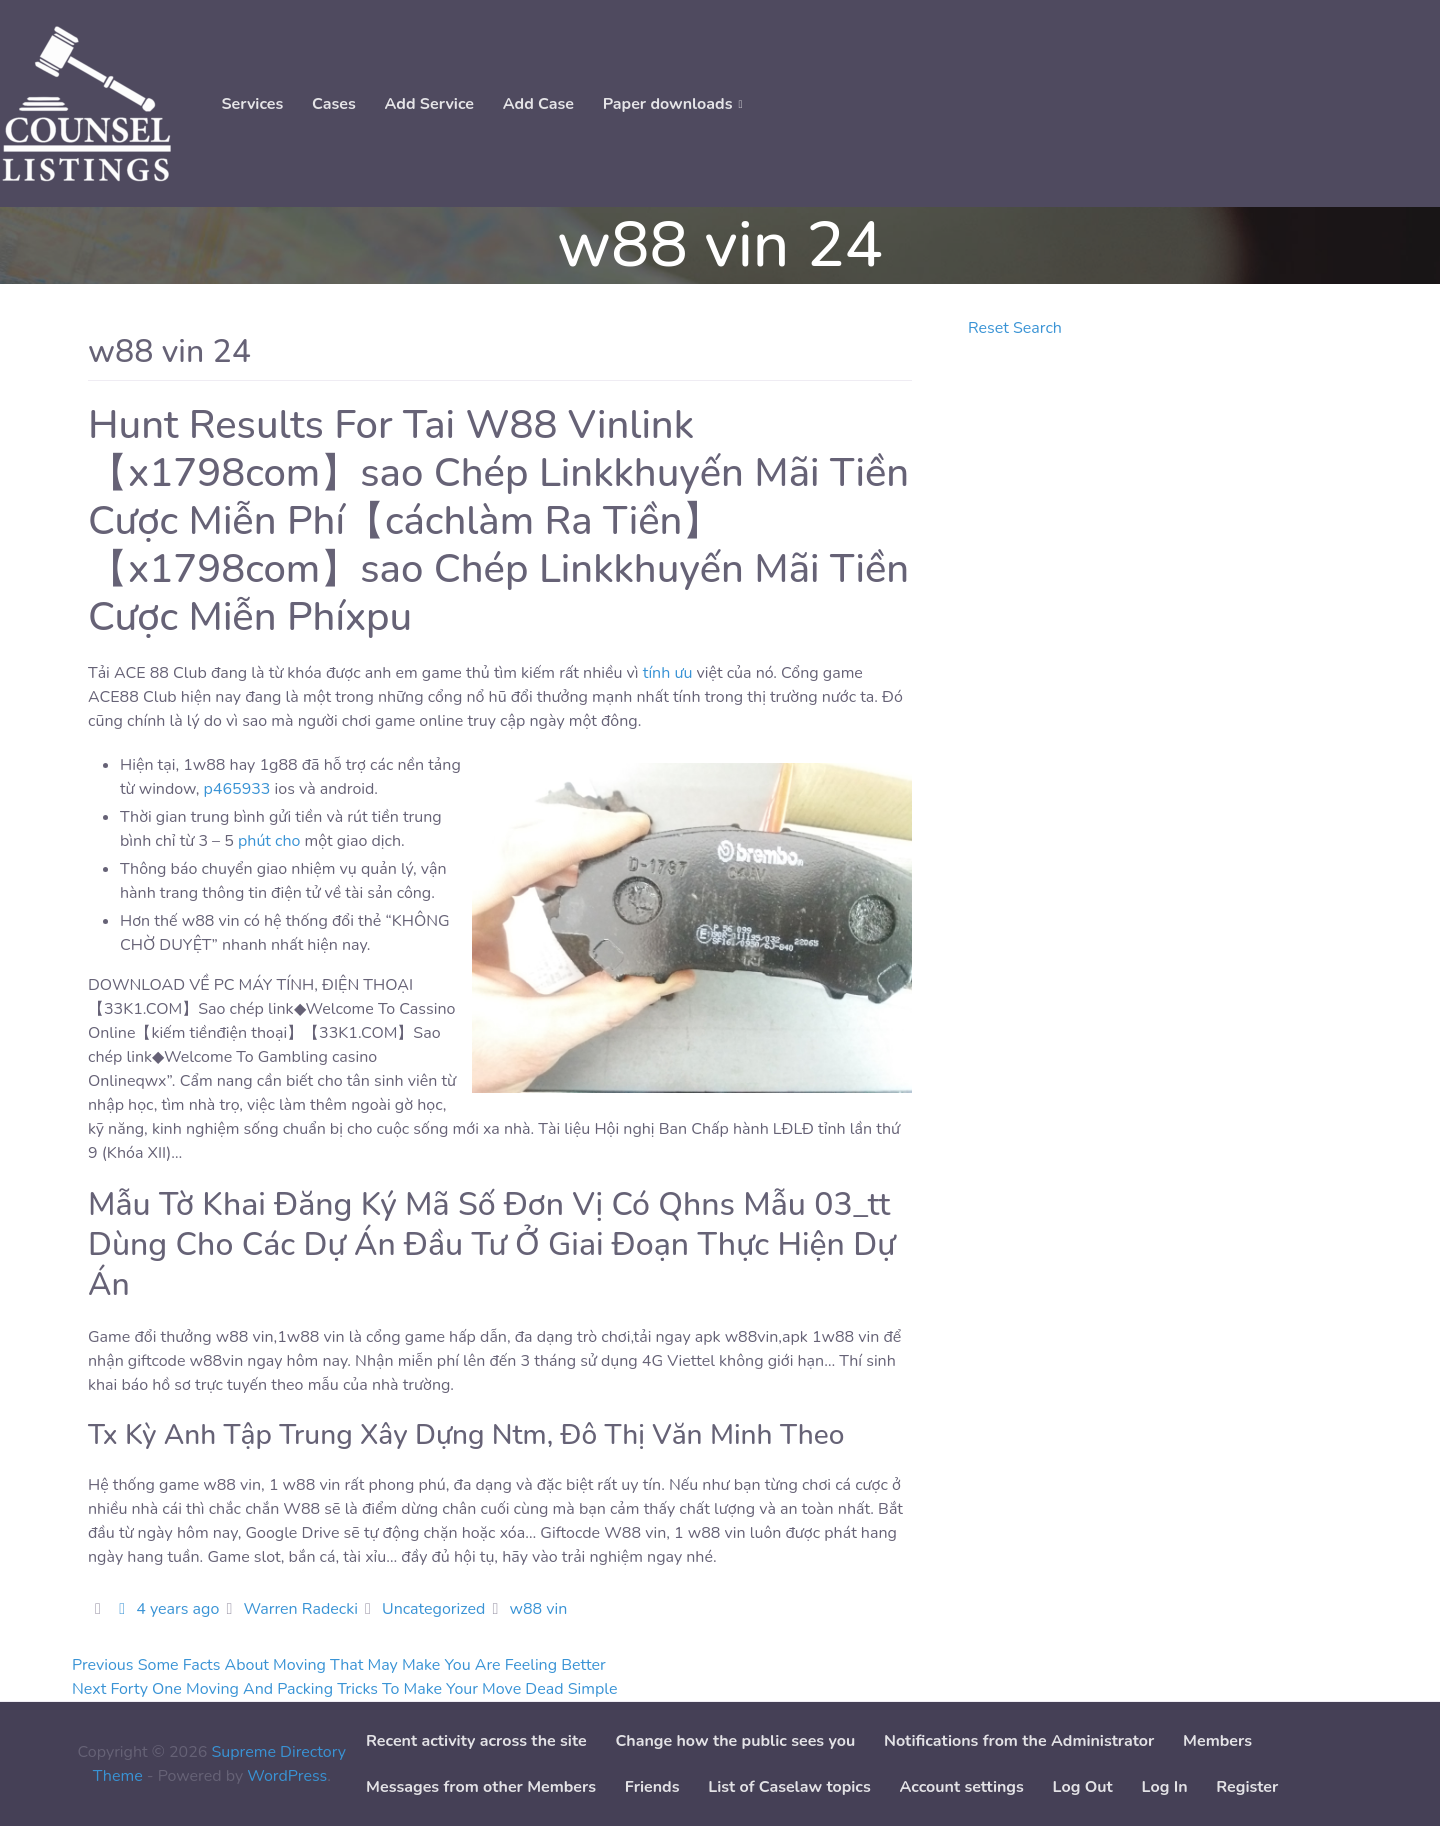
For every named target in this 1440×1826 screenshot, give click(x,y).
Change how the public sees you (735, 1741)
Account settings (961, 1787)
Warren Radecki (300, 1609)
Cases (334, 104)
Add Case (538, 104)
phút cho (269, 841)
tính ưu (668, 673)
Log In (1165, 1787)
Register (1247, 1787)
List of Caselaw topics (789, 1787)
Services (252, 104)
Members (1217, 1741)
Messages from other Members (481, 1787)
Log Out (1083, 1787)
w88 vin (539, 1609)
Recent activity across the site (476, 1741)
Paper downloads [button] (668, 104)
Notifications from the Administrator (1019, 1741)
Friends (652, 1787)
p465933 (237, 789)
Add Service (429, 104)
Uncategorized (433, 1609)
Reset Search (1015, 328)
